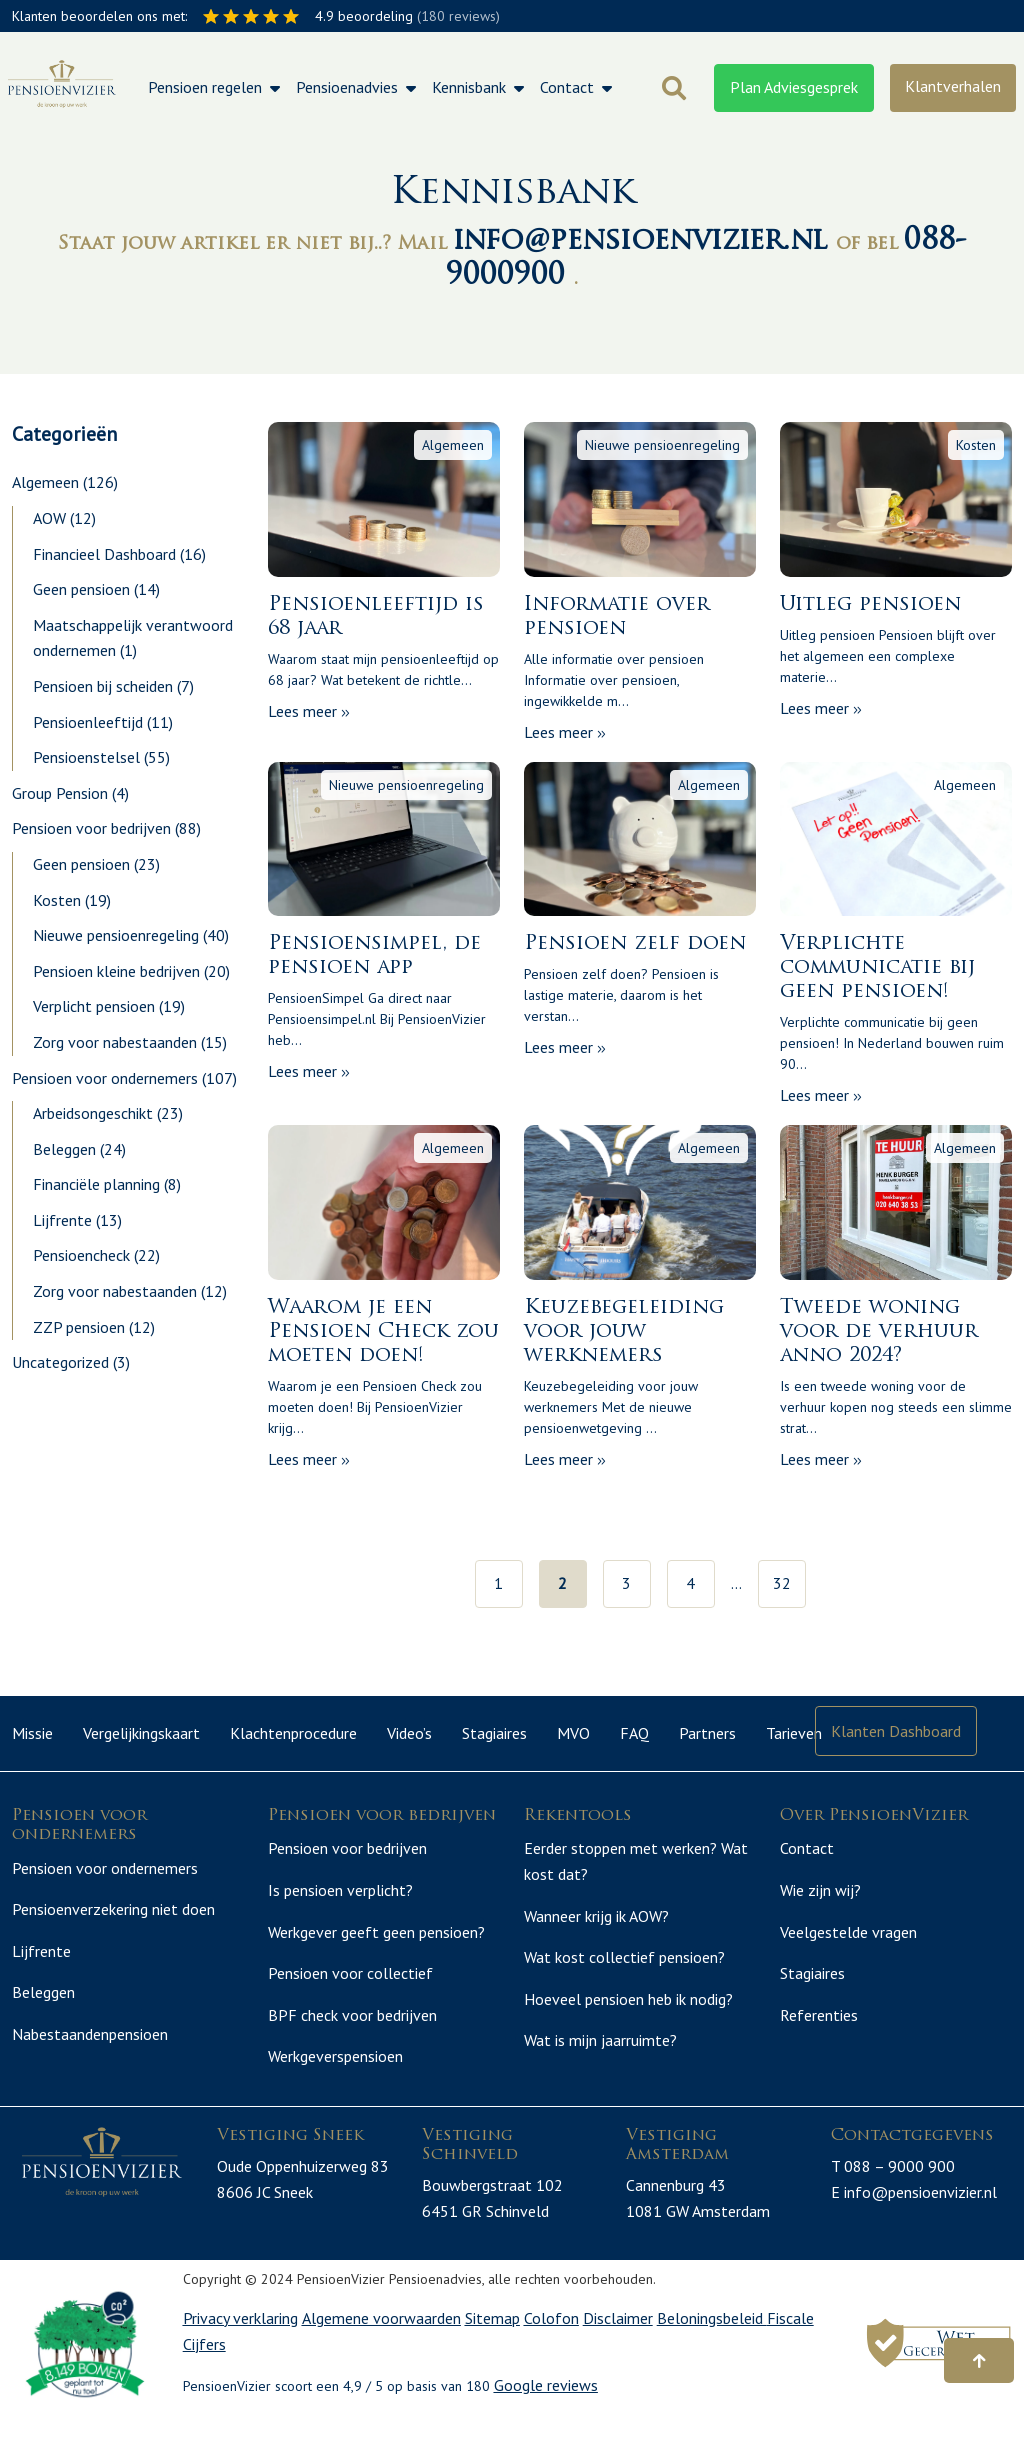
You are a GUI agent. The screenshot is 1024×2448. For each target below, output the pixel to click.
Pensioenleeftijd (88, 722)
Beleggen (64, 1149)
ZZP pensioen (79, 1327)
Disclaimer (618, 2342)
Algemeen (45, 482)
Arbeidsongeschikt (93, 1113)
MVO (573, 1733)
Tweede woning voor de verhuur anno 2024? (879, 1332)
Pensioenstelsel (86, 757)
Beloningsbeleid (712, 2342)
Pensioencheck (81, 1255)
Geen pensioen (81, 589)
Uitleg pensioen (870, 605)
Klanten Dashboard (896, 1731)
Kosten (57, 900)
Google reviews (546, 2409)
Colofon (551, 2342)
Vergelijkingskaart (141, 1733)
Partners (707, 1733)
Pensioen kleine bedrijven (116, 971)
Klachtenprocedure (293, 1733)
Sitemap (492, 2342)
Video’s (409, 1733)
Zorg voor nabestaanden (115, 1042)
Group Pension (60, 793)
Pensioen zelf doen (635, 944)
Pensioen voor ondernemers (105, 1078)
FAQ (634, 1733)
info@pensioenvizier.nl (644, 241)
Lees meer (309, 711)
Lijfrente (62, 1220)
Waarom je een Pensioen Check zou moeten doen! (383, 1332)
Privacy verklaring (240, 2342)
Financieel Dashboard (104, 554)
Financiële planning (96, 1184)
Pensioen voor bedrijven (91, 828)
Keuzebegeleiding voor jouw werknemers (624, 1332)
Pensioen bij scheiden (103, 686)
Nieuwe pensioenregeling (116, 935)
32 (782, 1583)
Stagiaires (494, 1733)
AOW (49, 518)
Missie (32, 1733)
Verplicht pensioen (94, 1006)
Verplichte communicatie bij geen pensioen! (877, 968)
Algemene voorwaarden (381, 2342)
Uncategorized (60, 1362)
